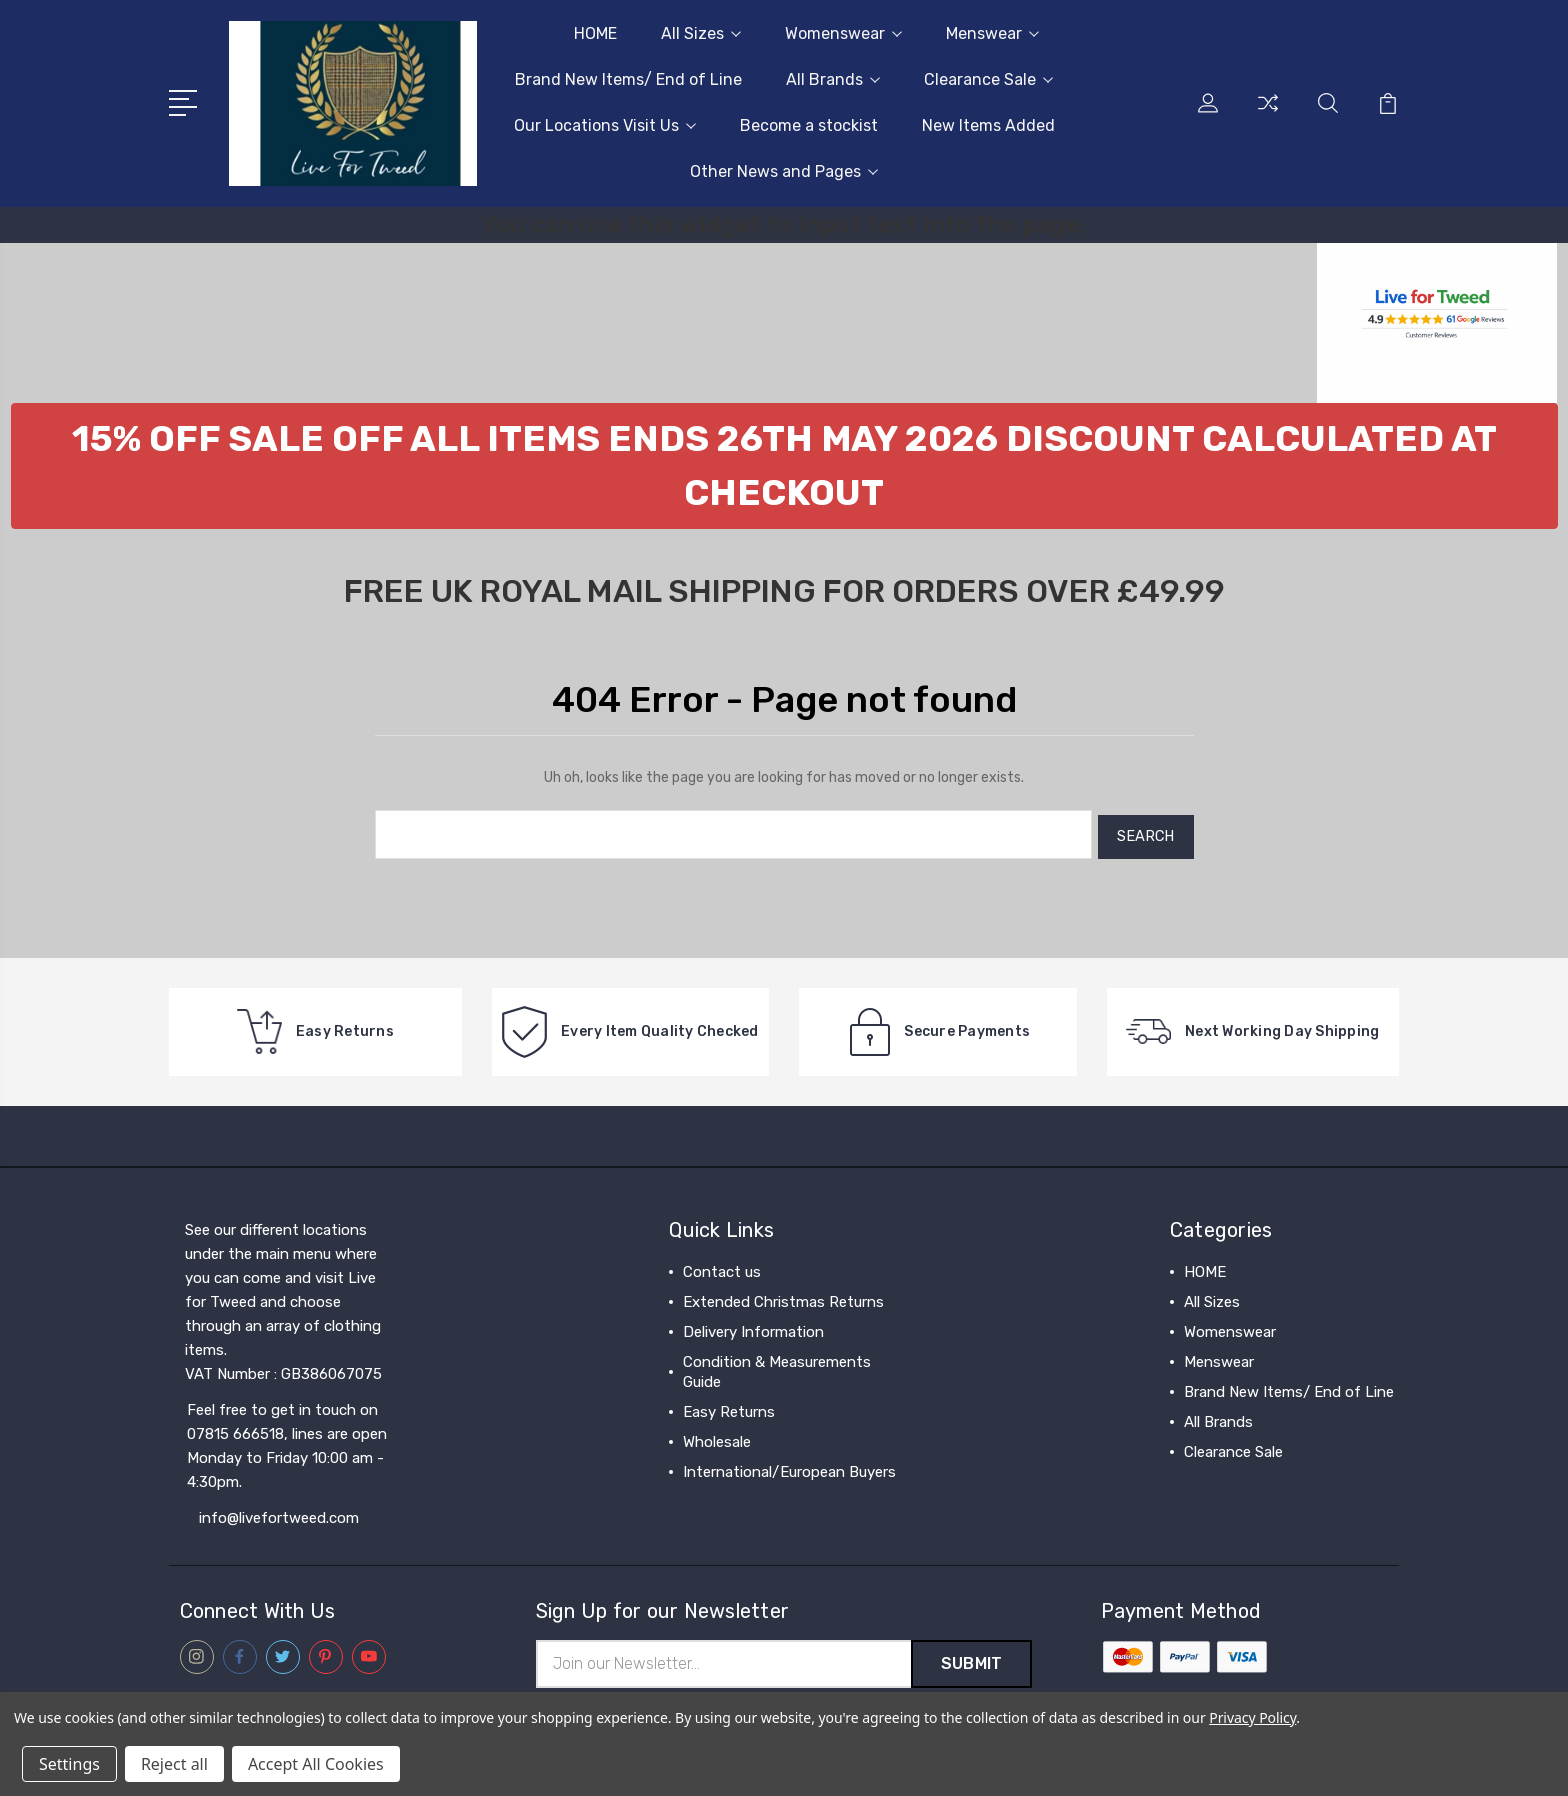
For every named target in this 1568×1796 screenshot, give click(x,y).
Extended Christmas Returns (783, 1297)
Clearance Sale (988, 79)
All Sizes (701, 33)
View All (1212, 1477)
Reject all (174, 1764)
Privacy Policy (1252, 1717)
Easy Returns (729, 1407)
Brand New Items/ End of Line (628, 79)
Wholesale (717, 1437)
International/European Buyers (789, 1467)
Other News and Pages (784, 171)
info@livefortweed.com (279, 1513)
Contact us (722, 1267)
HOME (595, 33)
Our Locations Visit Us (605, 125)
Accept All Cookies (316, 1764)
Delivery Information (753, 1327)
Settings (69, 1764)
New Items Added (988, 125)
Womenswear (843, 33)
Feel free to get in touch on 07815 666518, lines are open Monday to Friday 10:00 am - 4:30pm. (287, 1441)
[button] (784, 466)
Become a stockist (809, 125)
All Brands (833, 79)
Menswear (992, 33)
